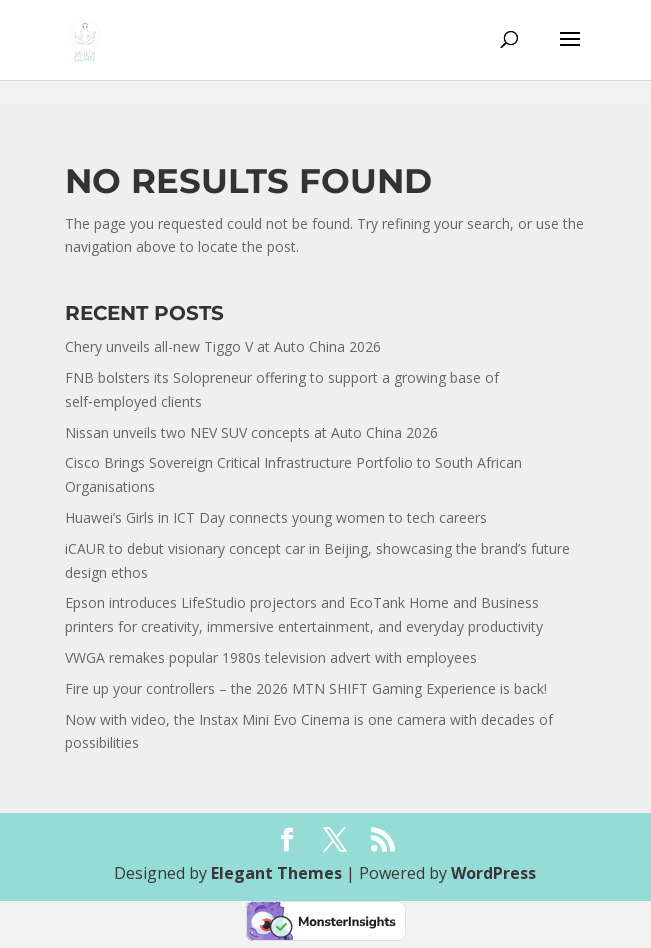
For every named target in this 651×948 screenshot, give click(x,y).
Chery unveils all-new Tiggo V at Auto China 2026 (223, 346)
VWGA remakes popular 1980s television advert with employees (271, 657)
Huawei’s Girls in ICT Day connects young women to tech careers (276, 517)
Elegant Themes (276, 873)
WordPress (493, 873)
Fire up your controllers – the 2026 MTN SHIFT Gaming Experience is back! (306, 688)
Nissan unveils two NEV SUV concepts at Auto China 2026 (251, 432)
